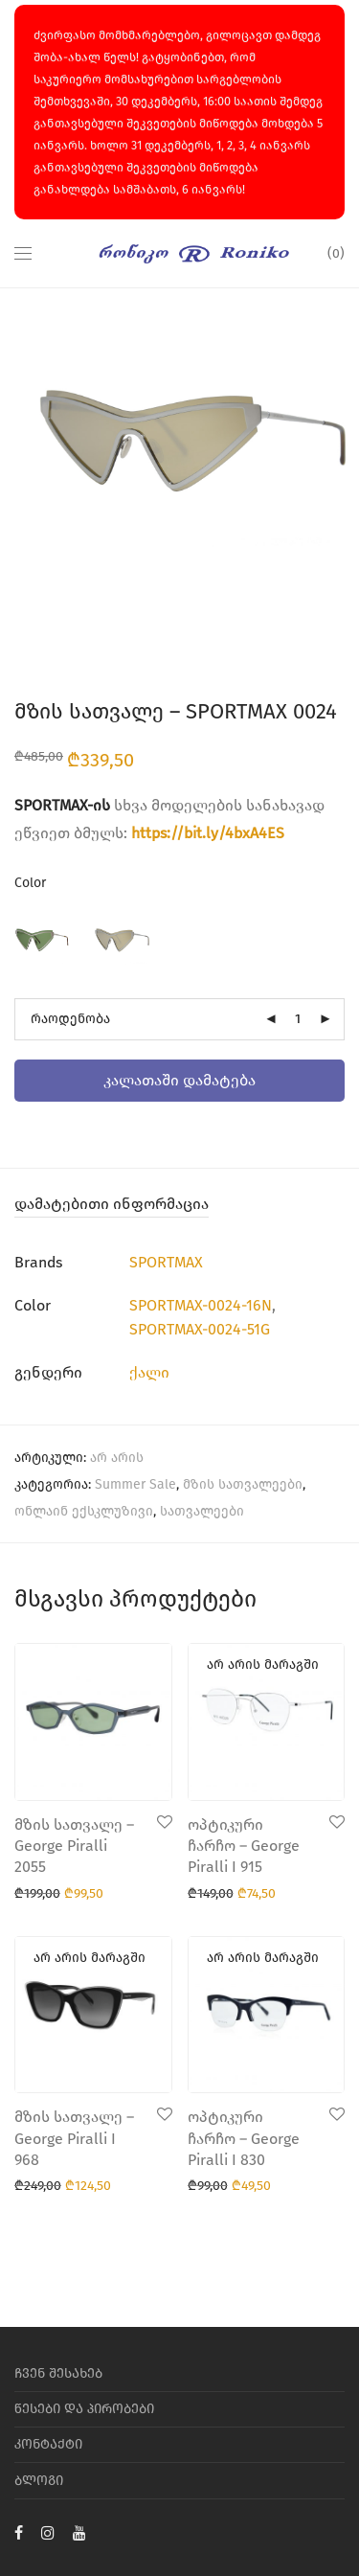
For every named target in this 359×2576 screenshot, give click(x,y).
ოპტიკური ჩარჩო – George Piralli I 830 (244, 2138)
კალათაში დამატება (179, 1080)
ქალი (149, 1372)
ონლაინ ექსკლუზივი (83, 1511)
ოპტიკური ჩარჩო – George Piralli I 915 (244, 1846)
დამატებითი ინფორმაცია (111, 1204)
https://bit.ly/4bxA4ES (207, 833)
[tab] (179, 1204)
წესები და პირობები (84, 2409)
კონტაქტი (48, 2444)
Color (30, 883)
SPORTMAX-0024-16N (200, 1305)
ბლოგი (38, 2481)
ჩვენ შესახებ (58, 2373)
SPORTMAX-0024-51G (199, 1329)
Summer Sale (135, 1484)
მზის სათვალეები (243, 1484)
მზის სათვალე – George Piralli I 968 (74, 2138)
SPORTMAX (166, 1262)
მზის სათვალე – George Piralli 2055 (74, 1846)
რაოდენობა (70, 1019)
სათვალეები (202, 1511)
